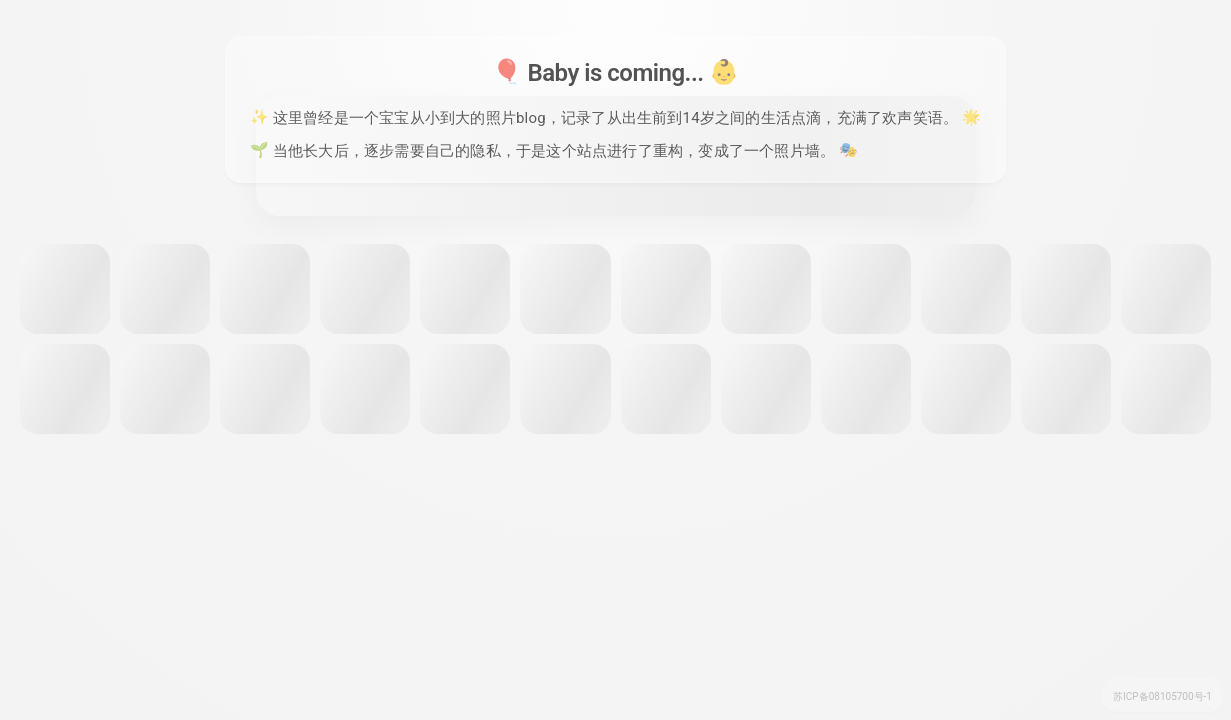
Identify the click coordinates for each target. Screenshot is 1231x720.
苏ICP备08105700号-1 (1162, 696)
